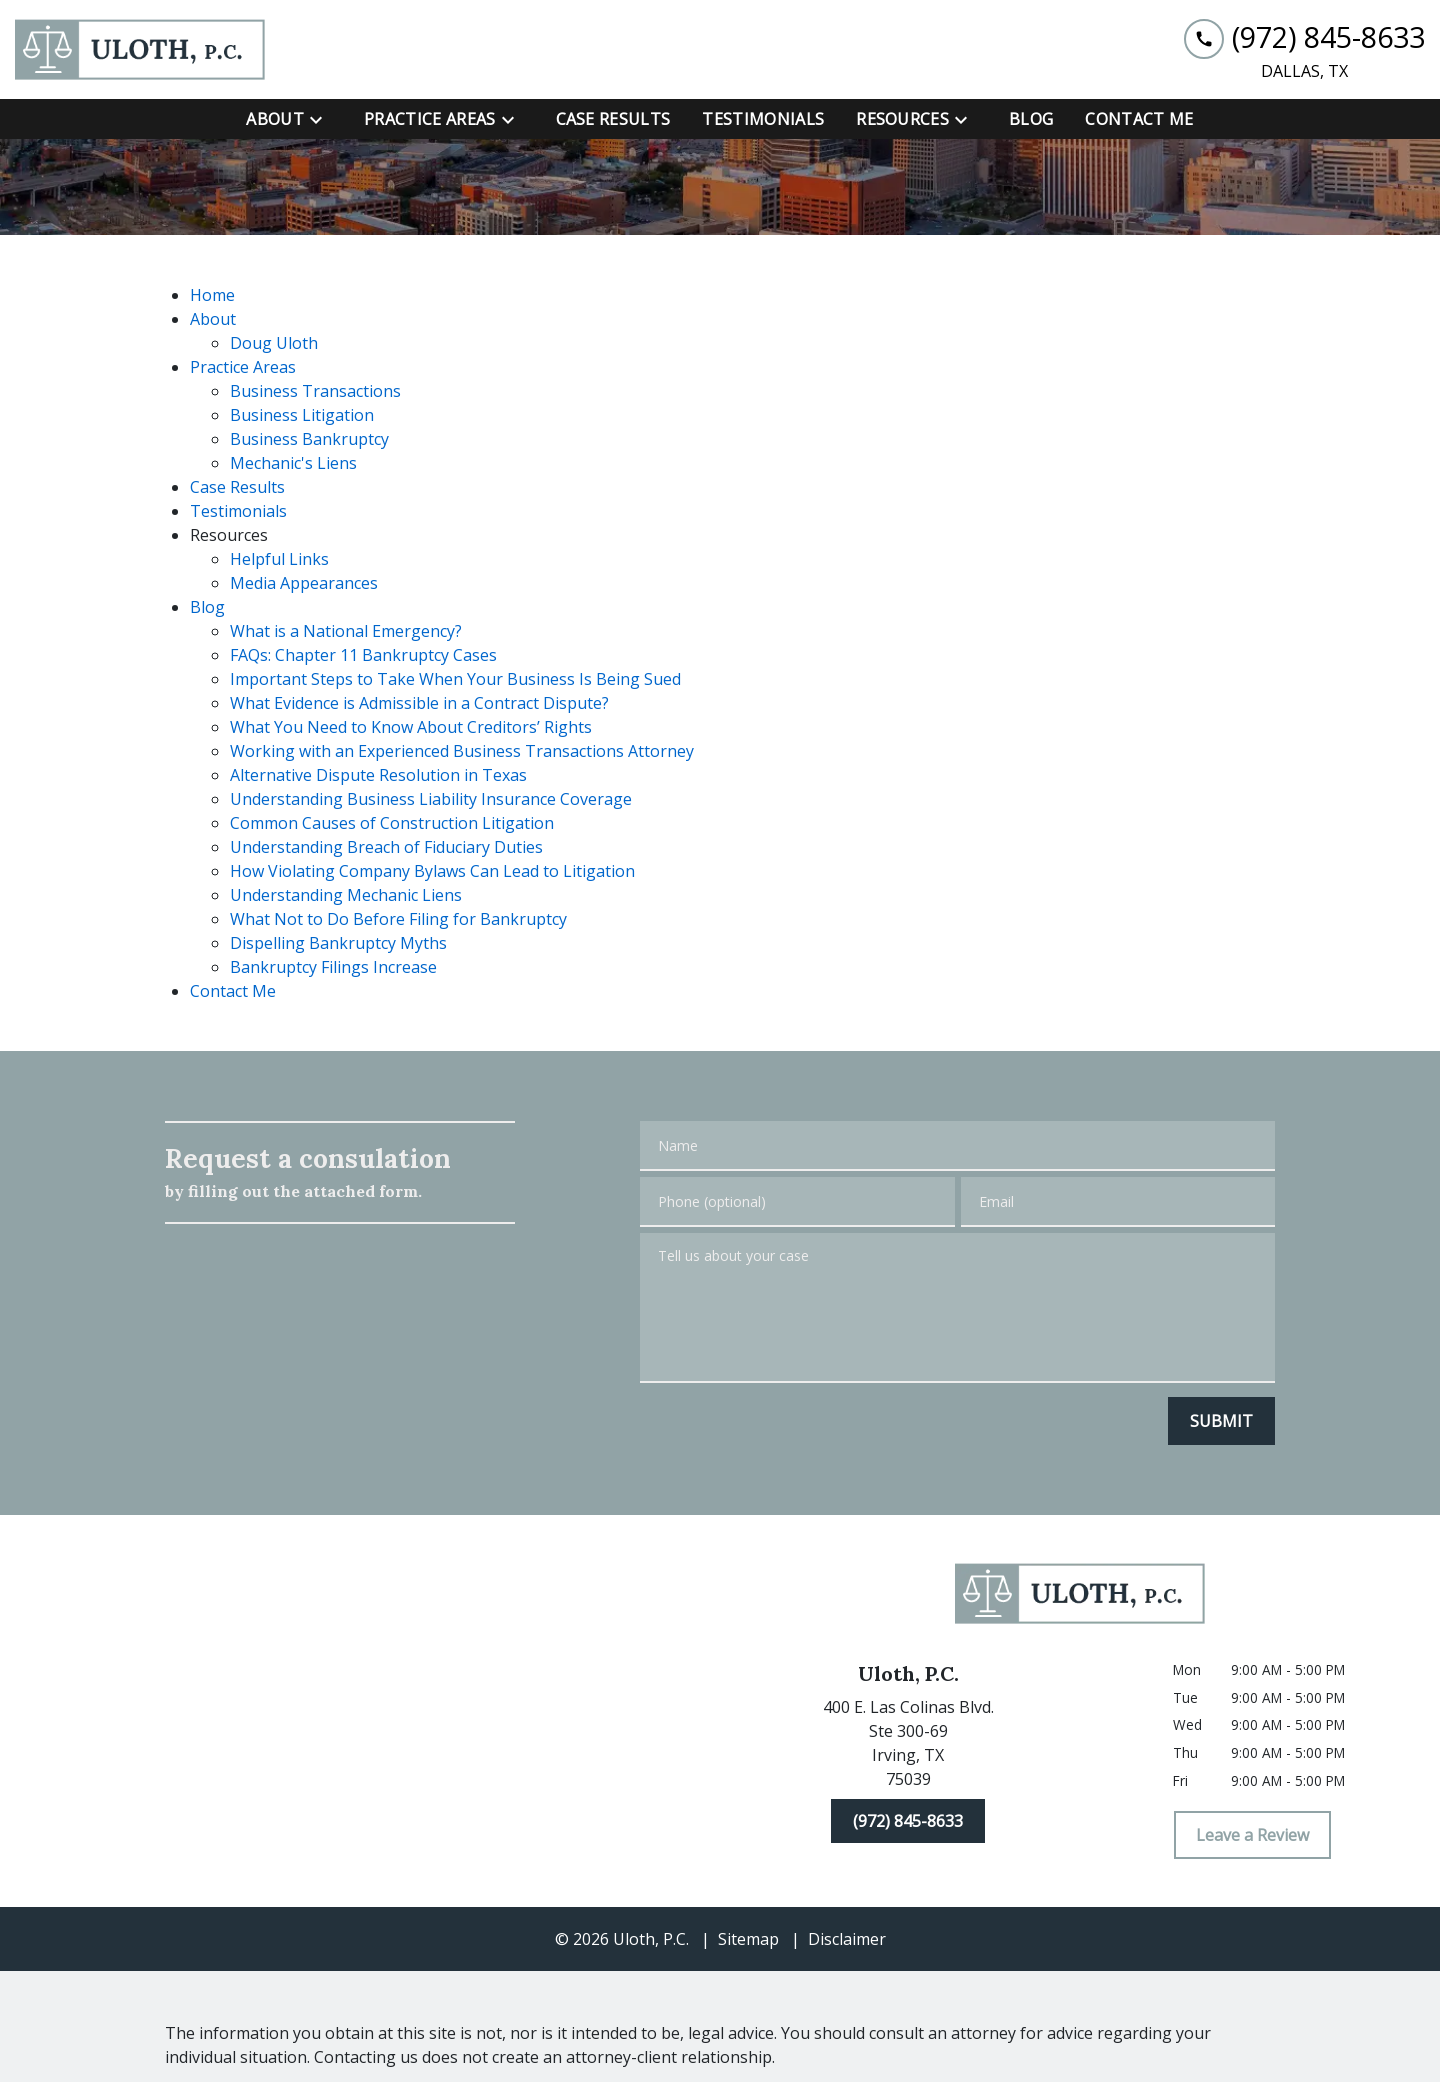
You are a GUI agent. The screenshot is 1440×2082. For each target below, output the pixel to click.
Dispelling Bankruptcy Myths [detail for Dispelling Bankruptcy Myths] (338, 943)
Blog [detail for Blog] (207, 607)
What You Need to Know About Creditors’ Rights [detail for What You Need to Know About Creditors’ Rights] (411, 727)
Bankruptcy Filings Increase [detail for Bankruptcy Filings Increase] (333, 967)
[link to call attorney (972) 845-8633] (1304, 37)
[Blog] (1031, 119)
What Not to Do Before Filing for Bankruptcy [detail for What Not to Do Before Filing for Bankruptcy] (398, 919)
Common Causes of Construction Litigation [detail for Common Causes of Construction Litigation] (392, 823)
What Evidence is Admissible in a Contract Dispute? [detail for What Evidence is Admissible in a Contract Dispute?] (419, 703)
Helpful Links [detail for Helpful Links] (279, 559)
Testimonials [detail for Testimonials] (238, 511)
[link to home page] (140, 49)
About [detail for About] (213, 319)
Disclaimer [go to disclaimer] (847, 1939)
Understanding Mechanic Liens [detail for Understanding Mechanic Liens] (346, 895)
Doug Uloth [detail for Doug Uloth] (274, 343)
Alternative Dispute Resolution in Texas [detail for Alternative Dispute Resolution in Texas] (378, 775)
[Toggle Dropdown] (322, 119)
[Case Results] (613, 119)
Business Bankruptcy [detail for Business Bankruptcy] (309, 439)
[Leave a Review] (1252, 1835)
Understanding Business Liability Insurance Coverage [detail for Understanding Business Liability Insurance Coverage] (431, 799)
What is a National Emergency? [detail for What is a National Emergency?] (346, 631)
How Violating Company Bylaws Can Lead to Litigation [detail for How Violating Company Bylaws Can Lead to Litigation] (432, 871)
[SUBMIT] (1221, 1421)
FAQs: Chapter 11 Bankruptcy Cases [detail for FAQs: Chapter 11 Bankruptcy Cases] (363, 655)
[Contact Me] (1139, 119)
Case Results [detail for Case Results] (237, 487)
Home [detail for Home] (212, 295)
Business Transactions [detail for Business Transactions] (315, 391)
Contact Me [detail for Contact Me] (233, 991)
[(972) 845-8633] (908, 1821)
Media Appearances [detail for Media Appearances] (304, 583)
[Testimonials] (763, 119)
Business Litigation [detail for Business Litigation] (302, 415)
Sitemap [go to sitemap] (748, 1939)
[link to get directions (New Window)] (908, 1747)
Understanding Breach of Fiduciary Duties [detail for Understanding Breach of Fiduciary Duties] (386, 847)
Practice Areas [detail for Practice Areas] (243, 367)
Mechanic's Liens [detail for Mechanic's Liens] (293, 463)
